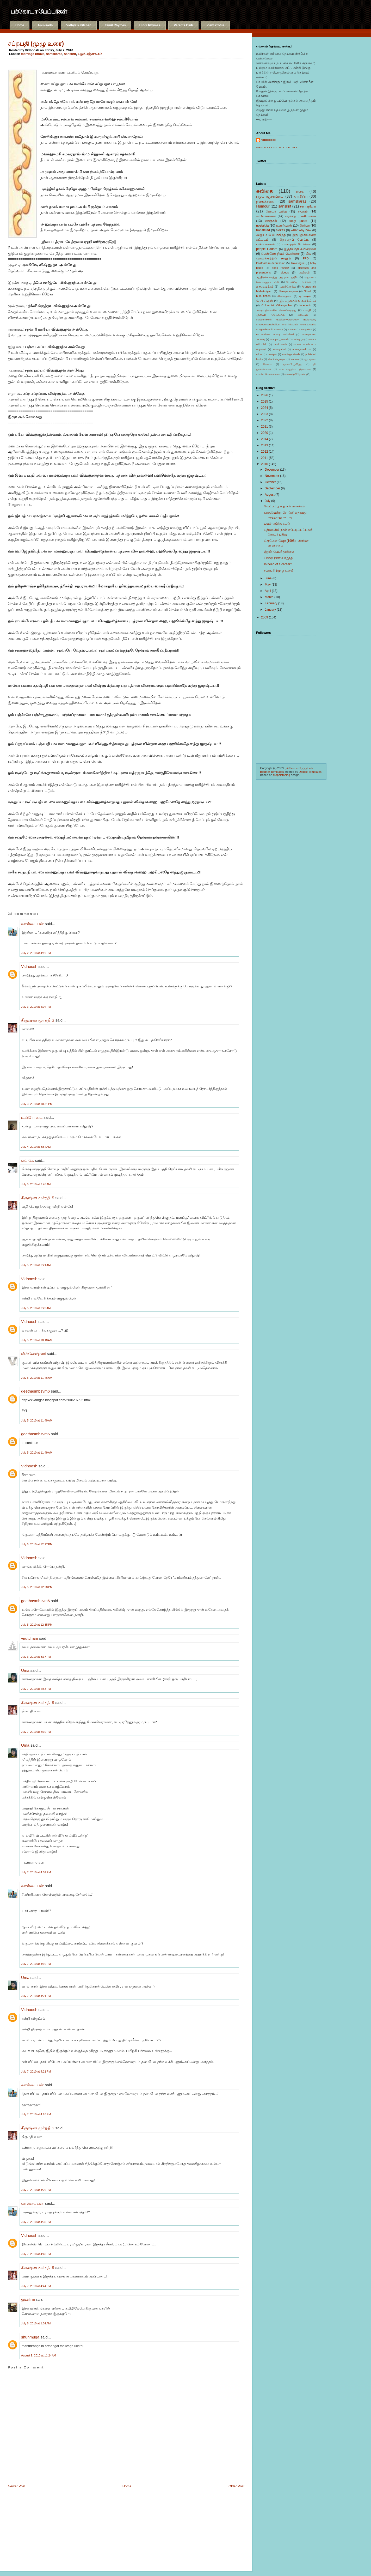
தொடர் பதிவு (276, 211)
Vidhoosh (29, 966)
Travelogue (298, 263)
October (270, 482)
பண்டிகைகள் (265, 244)
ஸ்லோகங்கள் (266, 216)
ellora (259, 354)
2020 (264, 433)
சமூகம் (303, 211)
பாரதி (307, 310)
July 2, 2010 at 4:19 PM (36, 953)
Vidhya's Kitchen (78, 25)
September (272, 488)
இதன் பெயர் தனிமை (279, 552)
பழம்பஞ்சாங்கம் (90, 54)
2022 (264, 420)
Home (19, 25)
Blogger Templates (272, 771)
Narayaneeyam (288, 291)
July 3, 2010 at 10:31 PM (36, 1103)
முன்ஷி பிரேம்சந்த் (270, 314)
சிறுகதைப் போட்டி (294, 239)
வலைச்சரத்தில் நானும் (273, 258)
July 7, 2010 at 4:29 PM (36, 2189)
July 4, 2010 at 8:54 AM (36, 1146)
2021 (264, 426)
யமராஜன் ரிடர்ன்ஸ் (296, 244)
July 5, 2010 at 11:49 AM (36, 1420)
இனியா (28, 2299)
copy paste (298, 221)
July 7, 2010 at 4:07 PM (36, 1872)
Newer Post (16, 2486)
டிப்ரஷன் (305, 295)
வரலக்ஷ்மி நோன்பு (296, 374)
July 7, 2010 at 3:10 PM (36, 1731)
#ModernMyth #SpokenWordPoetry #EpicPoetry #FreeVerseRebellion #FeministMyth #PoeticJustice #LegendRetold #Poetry (286, 324)
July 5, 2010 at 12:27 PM (36, 1544)
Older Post (236, 2486)
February (271, 603)
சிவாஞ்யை (284, 295)
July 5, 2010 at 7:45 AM (36, 1184)
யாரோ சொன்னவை (268, 374)
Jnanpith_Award (279, 339)
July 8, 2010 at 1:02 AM (36, 2323)
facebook (305, 305)
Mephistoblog (281, 774)
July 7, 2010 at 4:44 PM (36, 2286)
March (269, 597)
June (268, 578)
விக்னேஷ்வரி (33, 1353)
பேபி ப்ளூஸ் (264, 300)
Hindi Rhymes (149, 25)
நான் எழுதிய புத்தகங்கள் (295, 369)
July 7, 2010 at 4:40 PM (36, 2254)
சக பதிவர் (308, 206)
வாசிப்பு (300, 196)
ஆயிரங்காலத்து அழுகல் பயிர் (277, 277)
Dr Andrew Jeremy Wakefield (275, 334)
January (270, 609)
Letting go (298, 339)
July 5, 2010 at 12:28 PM (36, 1587)
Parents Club (183, 25)
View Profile (215, 25)
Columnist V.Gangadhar (277, 305)
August (269, 494)
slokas (280, 230)
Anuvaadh (45, 25)
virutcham (29, 1638)
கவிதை (264, 191)
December (272, 469)
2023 (264, 414)
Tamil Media (280, 344)
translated (263, 230)
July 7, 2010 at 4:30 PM (36, 2221)
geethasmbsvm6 (35, 1391)
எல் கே (27, 1160)
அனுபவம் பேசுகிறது (271, 235)
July (267, 501)
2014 (264, 439)
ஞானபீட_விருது (292, 364)
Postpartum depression (270, 263)
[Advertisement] (34, 2528)
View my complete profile (277, 147)
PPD (306, 258)
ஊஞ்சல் (271, 221)
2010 (264, 464)
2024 (264, 408)
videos (285, 272)
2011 (264, 458)
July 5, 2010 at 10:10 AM (36, 1340)
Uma (25, 1670)
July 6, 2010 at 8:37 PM (36, 1656)
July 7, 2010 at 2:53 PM (36, 1688)
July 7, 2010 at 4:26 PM (36, 2114)
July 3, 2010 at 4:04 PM (36, 1006)
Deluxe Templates (310, 771)
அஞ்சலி (304, 272)
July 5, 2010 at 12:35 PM (36, 1624)
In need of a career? (278, 564)
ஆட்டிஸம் (310, 359)
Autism (291, 329)
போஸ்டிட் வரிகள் (298, 281)
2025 (264, 401)
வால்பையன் (32, 923)
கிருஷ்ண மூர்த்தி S (37, 1020)
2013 (264, 445)
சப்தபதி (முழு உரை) (36, 43)
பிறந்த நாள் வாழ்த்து (278, 558)
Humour (262, 206)
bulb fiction (263, 295)
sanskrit (70, 54)
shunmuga (30, 2337)
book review (280, 267)
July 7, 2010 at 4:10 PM (36, 1963)
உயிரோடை (31, 1117)
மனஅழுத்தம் (265, 286)
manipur (272, 354)
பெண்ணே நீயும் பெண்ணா (280, 254)
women (294, 359)
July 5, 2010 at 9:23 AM (36, 1308)
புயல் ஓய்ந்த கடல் (277, 523)
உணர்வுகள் (284, 225)
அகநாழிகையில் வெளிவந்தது (276, 310)
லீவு (308, 254)
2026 (264, 395)
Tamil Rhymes (115, 25)
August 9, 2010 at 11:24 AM (38, 2355)
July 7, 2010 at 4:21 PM (36, 1995)
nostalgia (262, 225)
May (268, 584)
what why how (301, 230)
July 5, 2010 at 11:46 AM (36, 1377)
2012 (264, 451)
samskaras (54, 54)
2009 (264, 617)
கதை (300, 191)
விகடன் (303, 314)
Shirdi (307, 291)
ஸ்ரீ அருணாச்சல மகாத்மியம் (297, 300)
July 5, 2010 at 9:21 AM (36, 1265)
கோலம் (267, 364)
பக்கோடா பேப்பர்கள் (38, 11)
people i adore (266, 249)
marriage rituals (32, 54)
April (268, 591)
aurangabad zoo (301, 349)
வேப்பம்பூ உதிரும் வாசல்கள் (285, 506)
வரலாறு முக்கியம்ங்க (300, 216)
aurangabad (279, 349)
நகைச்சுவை (265, 201)
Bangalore (306, 329)
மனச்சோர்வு (288, 286)
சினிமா (305, 225)
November (272, 476)
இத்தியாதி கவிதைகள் (300, 249)
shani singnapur (277, 359)
